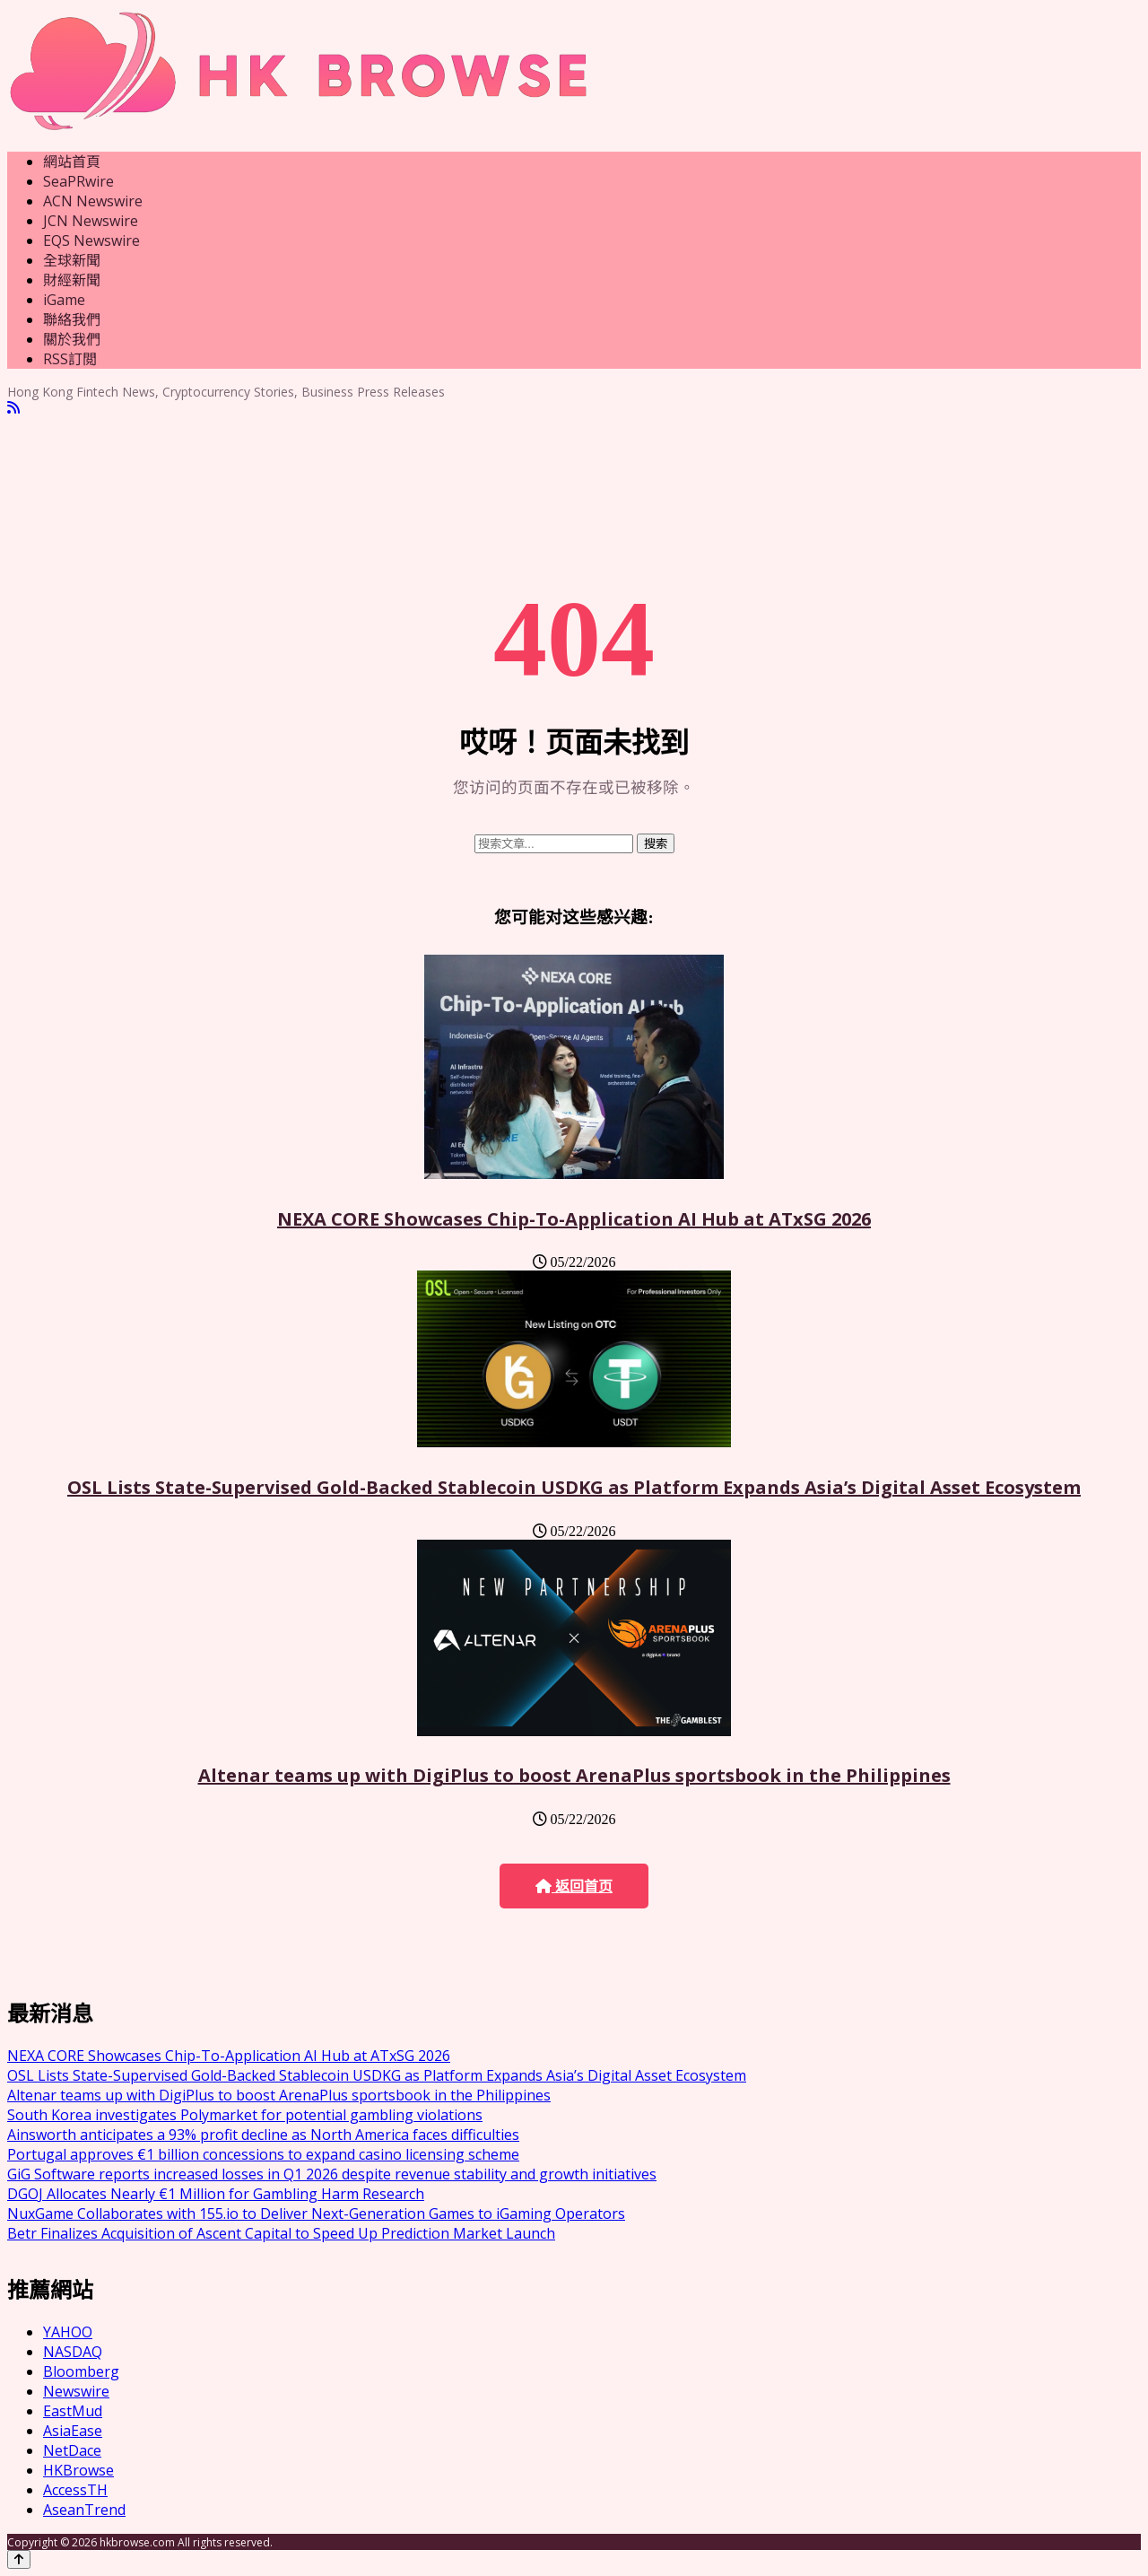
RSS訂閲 (70, 359)
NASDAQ (72, 2352)
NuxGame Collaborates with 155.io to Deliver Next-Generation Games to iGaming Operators (316, 2213)
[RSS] (13, 407)
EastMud (72, 2411)
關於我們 (71, 339)
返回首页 (574, 1886)
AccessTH (75, 2490)
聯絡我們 (71, 319)
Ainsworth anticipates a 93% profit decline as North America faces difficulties (263, 2134)
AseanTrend (84, 2509)
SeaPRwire (78, 181)
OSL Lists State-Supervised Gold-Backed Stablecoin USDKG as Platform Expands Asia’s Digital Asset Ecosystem (574, 1487)
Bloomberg (81, 2371)
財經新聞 (71, 280)
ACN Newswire (93, 201)
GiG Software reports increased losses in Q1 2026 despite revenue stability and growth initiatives (332, 2174)
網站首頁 (71, 161)
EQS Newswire (91, 240)
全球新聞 (71, 260)
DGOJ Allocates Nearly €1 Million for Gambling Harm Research (215, 2194)
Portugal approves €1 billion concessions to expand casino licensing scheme (263, 2154)
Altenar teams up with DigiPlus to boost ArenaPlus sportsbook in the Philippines (574, 1775)
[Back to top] (18, 2559)
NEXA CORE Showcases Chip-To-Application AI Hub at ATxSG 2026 (574, 1219)
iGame (64, 300)
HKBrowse (78, 2470)
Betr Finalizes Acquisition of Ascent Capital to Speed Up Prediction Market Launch (281, 2233)
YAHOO (67, 2332)
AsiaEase (72, 2431)
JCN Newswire (90, 221)
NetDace (72, 2450)
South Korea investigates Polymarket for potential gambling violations (245, 2115)
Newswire (76, 2391)
